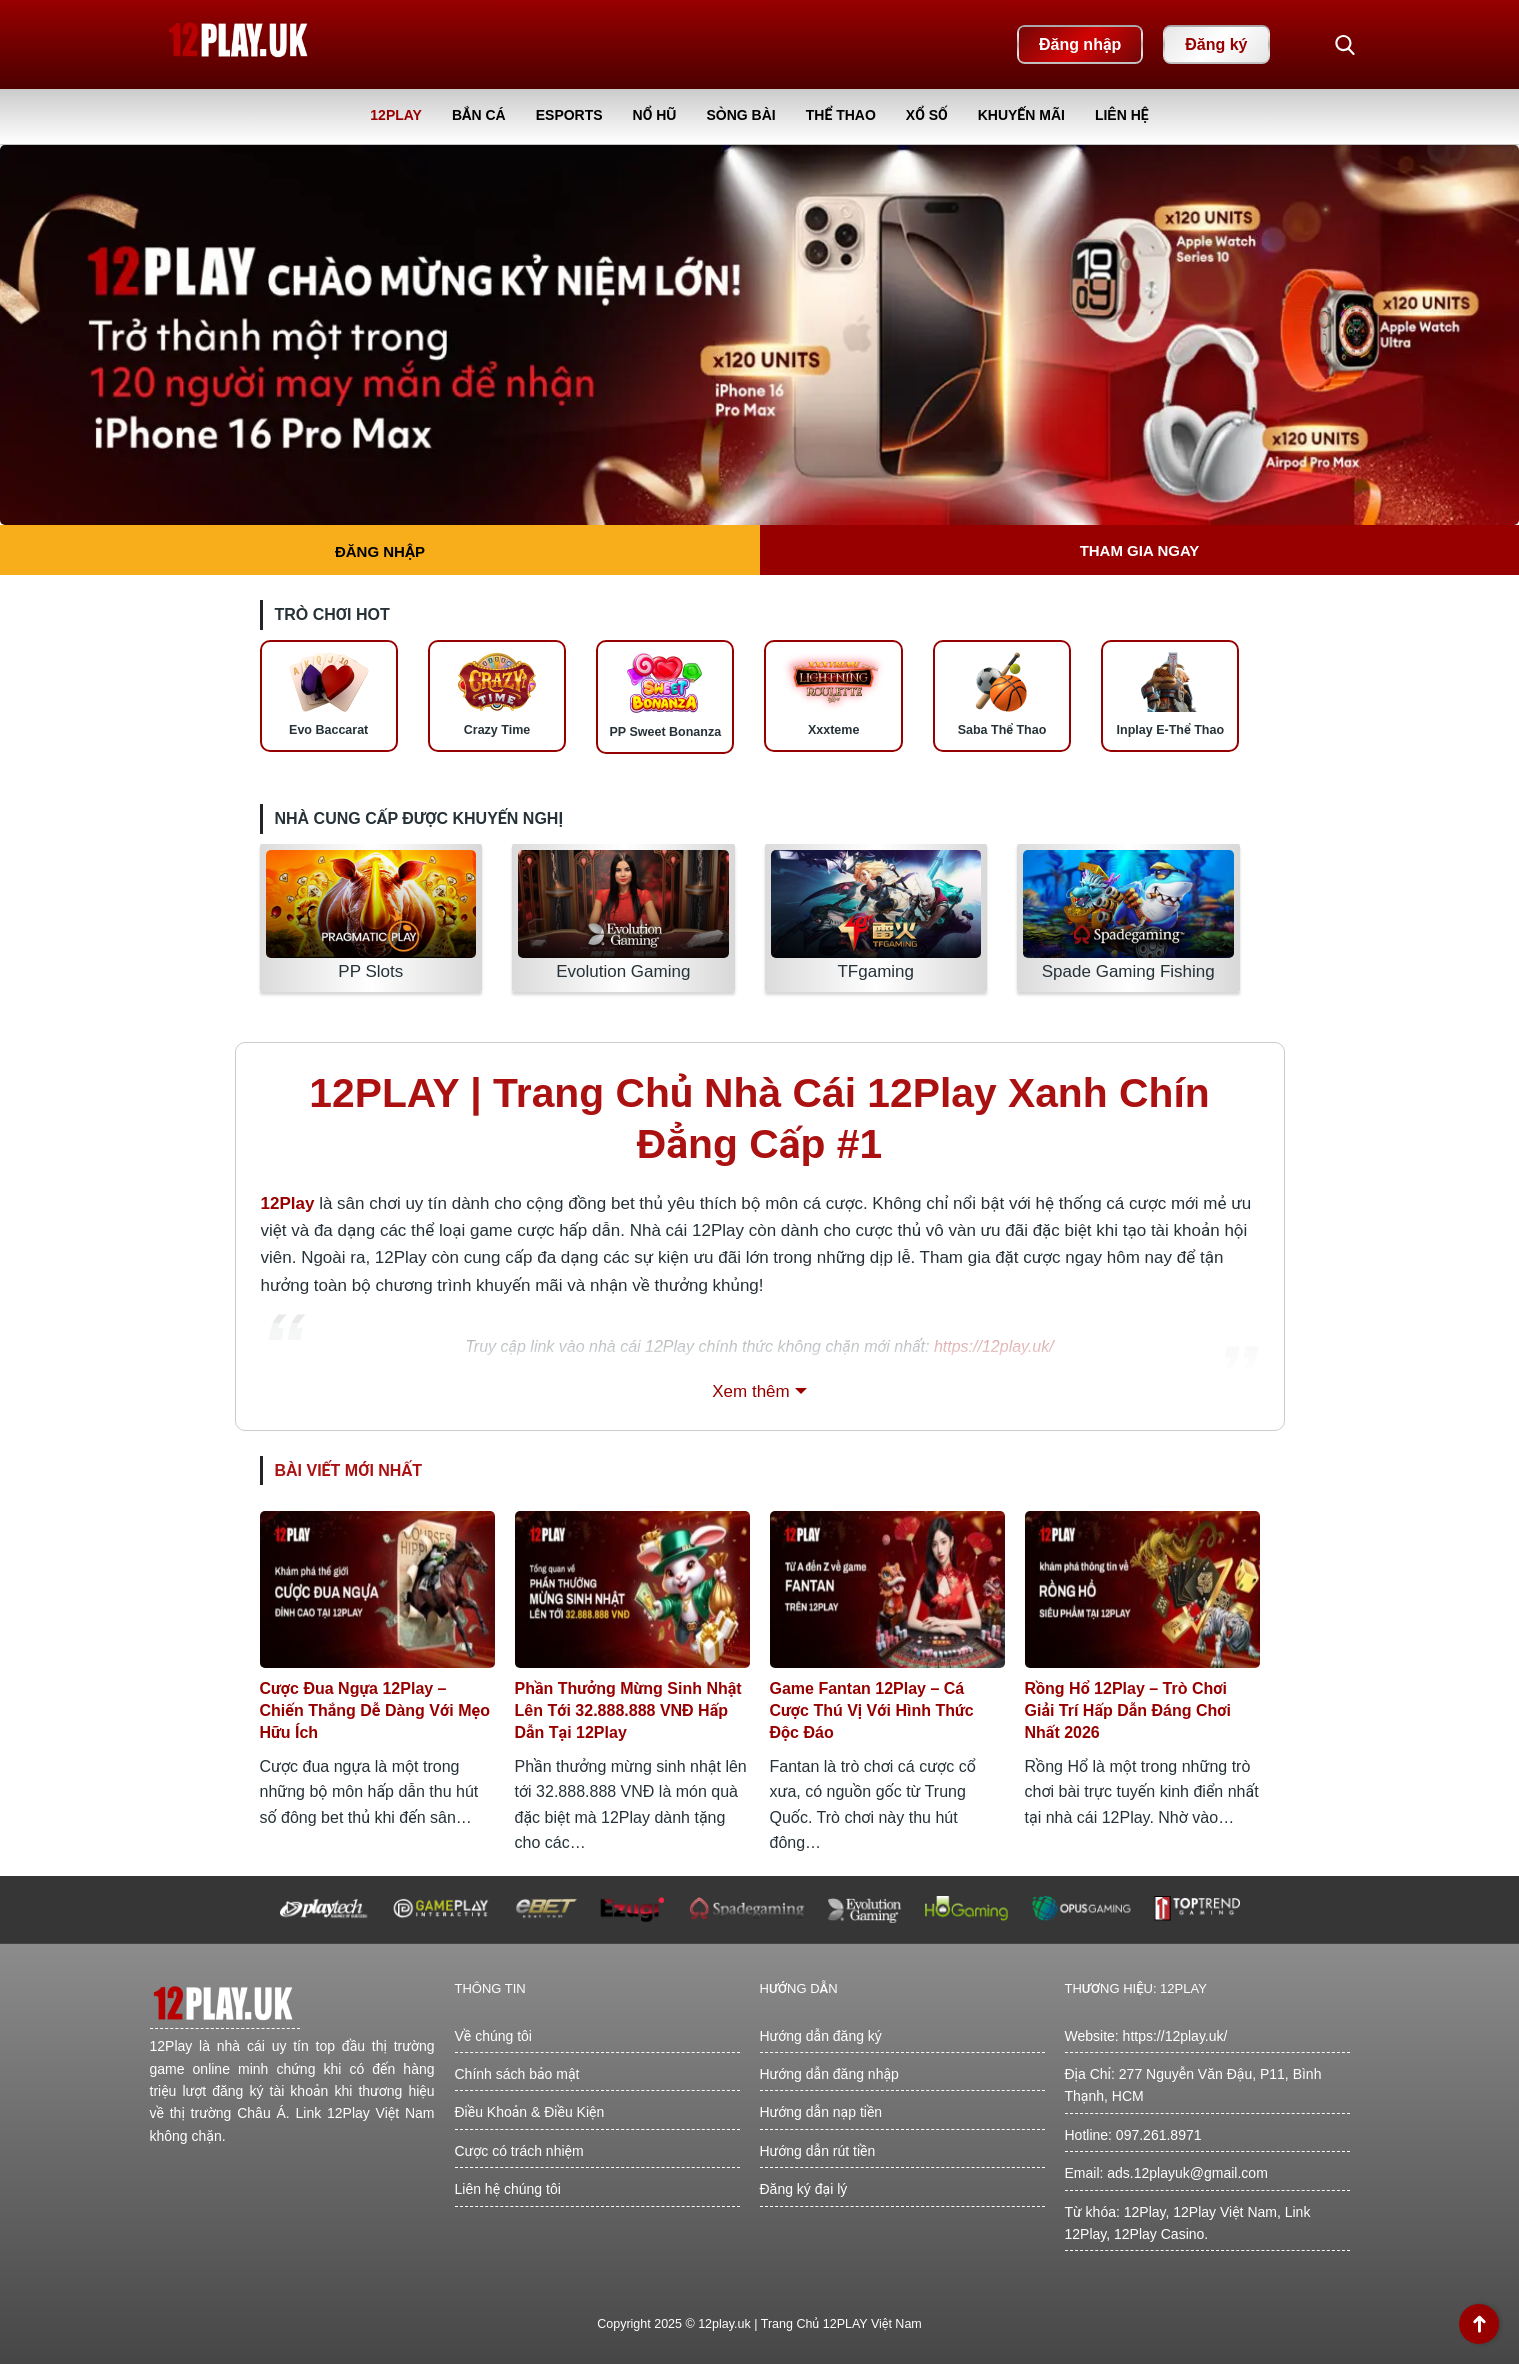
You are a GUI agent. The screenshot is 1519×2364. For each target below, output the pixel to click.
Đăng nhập (1080, 44)
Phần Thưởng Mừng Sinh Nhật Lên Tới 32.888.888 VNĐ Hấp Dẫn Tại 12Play (628, 1710)
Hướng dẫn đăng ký (821, 2036)
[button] (1345, 45)
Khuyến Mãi (1021, 115)
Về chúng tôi (493, 2036)
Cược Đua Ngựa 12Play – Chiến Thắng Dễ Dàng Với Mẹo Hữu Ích (375, 1710)
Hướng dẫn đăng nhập (829, 2074)
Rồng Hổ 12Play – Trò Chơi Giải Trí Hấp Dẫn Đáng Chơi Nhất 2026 (1128, 1710)
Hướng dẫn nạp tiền (821, 2112)
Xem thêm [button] (750, 1391)
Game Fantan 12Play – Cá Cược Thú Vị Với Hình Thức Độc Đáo (872, 1710)
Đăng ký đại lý (804, 2189)
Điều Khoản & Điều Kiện (530, 2112)
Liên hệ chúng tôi (508, 2189)
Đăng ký (1216, 44)
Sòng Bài (740, 115)
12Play (396, 115)
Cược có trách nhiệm (519, 2151)
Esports (569, 115)
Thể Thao (841, 115)
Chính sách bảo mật (517, 2074)
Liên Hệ (1122, 115)
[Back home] (240, 44)
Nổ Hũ (655, 115)
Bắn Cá (479, 115)
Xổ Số (927, 115)
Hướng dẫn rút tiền (818, 2151)
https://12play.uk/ (1175, 2036)
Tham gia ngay (1140, 550)
